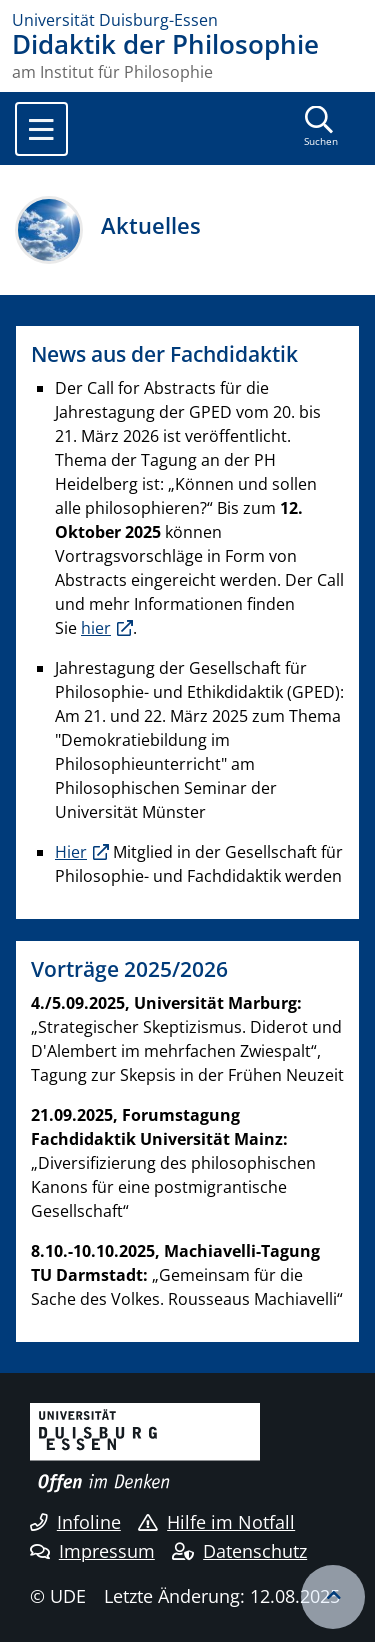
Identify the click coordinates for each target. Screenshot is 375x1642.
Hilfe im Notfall (216, 1522)
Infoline (75, 1522)
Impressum (92, 1551)
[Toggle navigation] (41, 129)
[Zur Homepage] (187, 20)
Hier (71, 852)
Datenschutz (239, 1551)
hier (96, 628)
